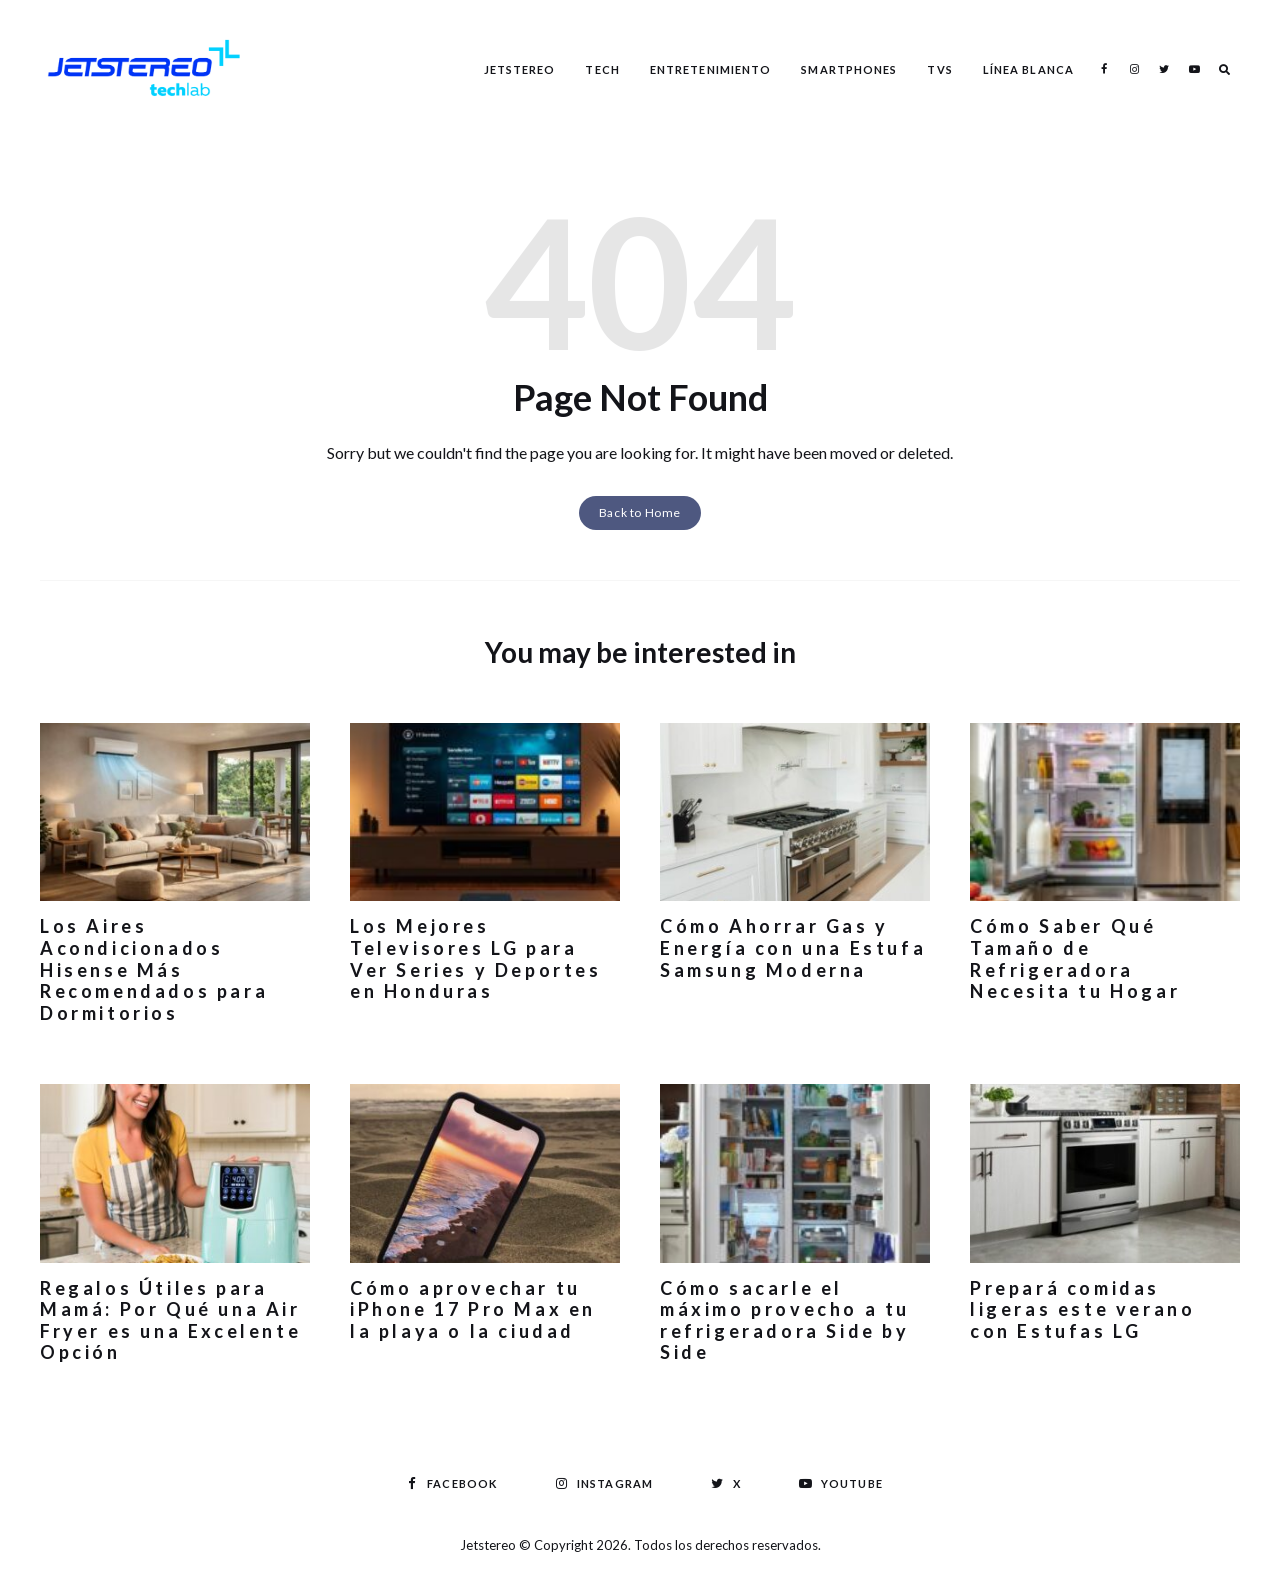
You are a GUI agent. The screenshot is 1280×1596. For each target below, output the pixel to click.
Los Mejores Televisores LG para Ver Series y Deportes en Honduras (476, 958)
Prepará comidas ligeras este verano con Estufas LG (1082, 1309)
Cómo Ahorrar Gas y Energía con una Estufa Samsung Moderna (793, 947)
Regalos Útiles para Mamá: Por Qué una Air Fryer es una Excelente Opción (170, 1320)
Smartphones (849, 69)
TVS (939, 69)
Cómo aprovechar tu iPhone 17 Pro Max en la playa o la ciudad (473, 1309)
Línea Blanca (1028, 69)
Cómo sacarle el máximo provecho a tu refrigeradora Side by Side (785, 1320)
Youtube (1194, 69)
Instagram (1134, 69)
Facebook (1104, 69)
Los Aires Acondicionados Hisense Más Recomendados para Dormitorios (154, 969)
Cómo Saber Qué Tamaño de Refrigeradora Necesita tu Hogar (1075, 958)
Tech (602, 69)
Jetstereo (520, 69)
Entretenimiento (711, 69)
